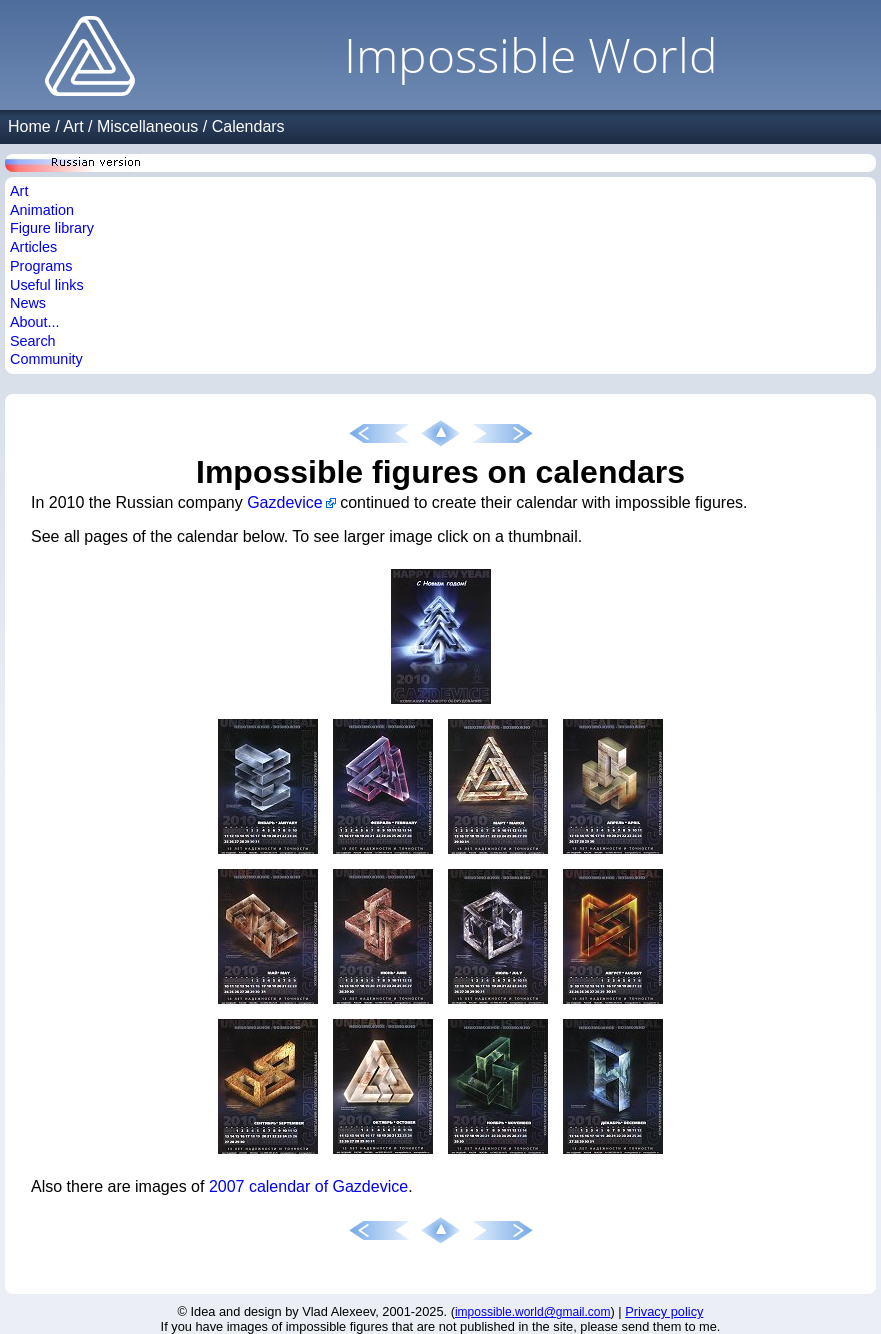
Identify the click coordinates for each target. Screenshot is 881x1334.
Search (33, 341)
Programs (41, 266)
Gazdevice (285, 502)
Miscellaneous (147, 126)
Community (46, 359)
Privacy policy (664, 1311)
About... (35, 322)
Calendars (248, 126)
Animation (42, 210)
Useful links (47, 285)
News (28, 303)
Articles (33, 247)
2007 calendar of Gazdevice (308, 1186)
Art (73, 126)
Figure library (52, 228)
